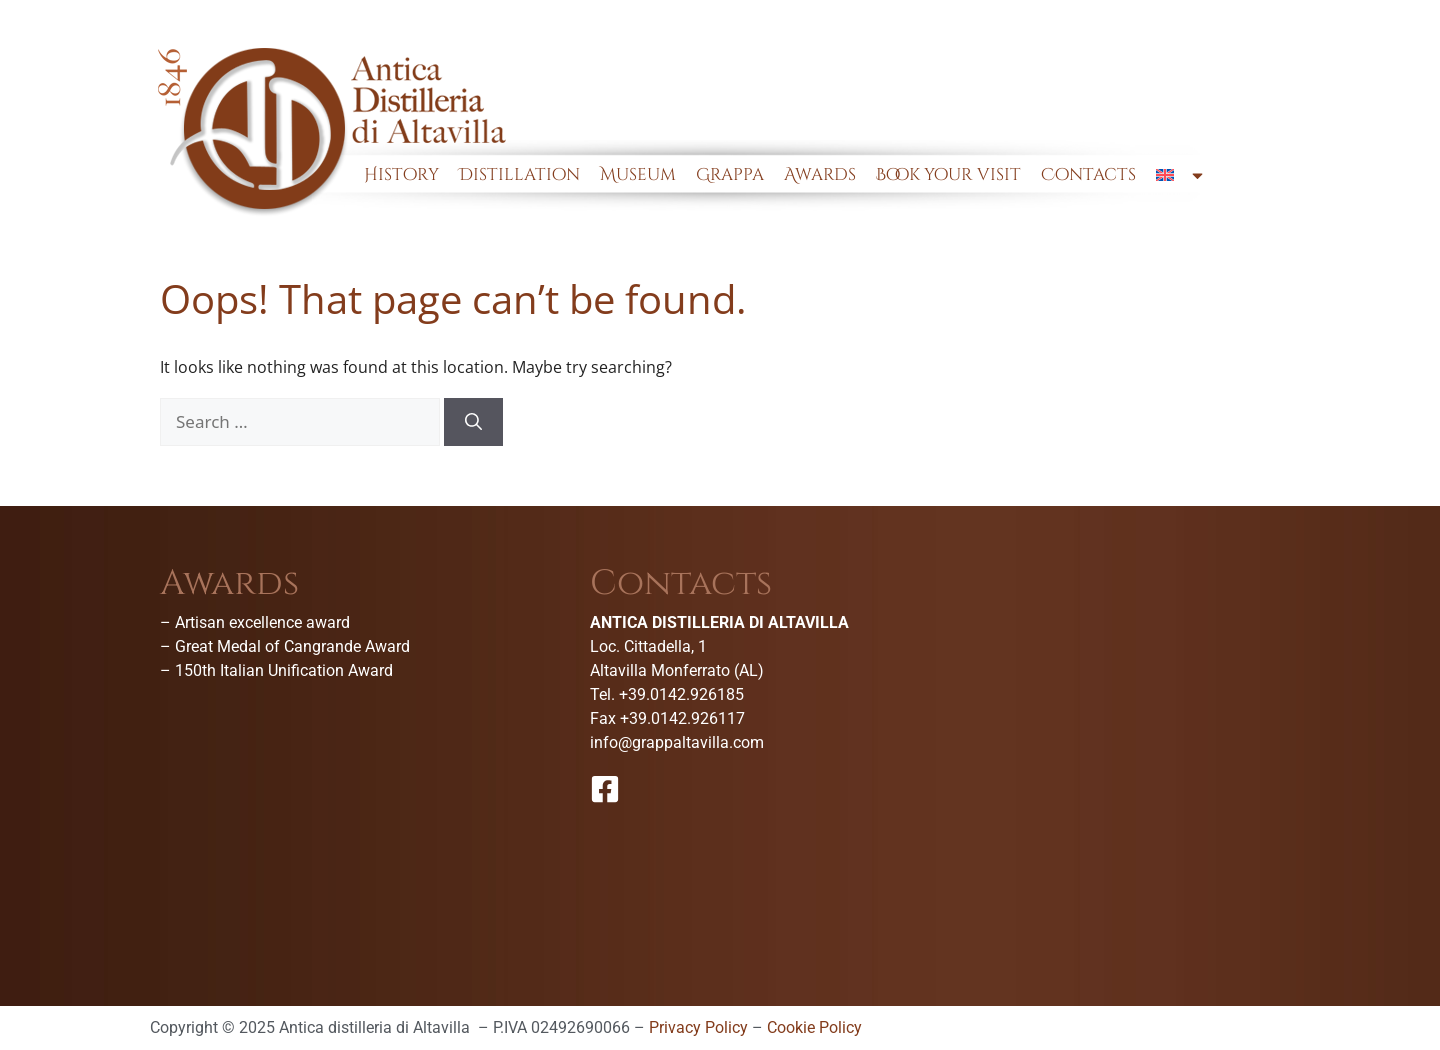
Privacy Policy (698, 1027)
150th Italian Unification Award (284, 670)
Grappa (730, 174)
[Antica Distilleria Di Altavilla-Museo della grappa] (1150, 716)
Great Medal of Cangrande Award (292, 646)
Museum (638, 174)
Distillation (519, 174)
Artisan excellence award (262, 622)
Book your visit (948, 174)
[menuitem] (1181, 175)
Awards (820, 174)
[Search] (473, 422)
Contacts (1088, 174)
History (401, 174)
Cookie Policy (814, 1027)
